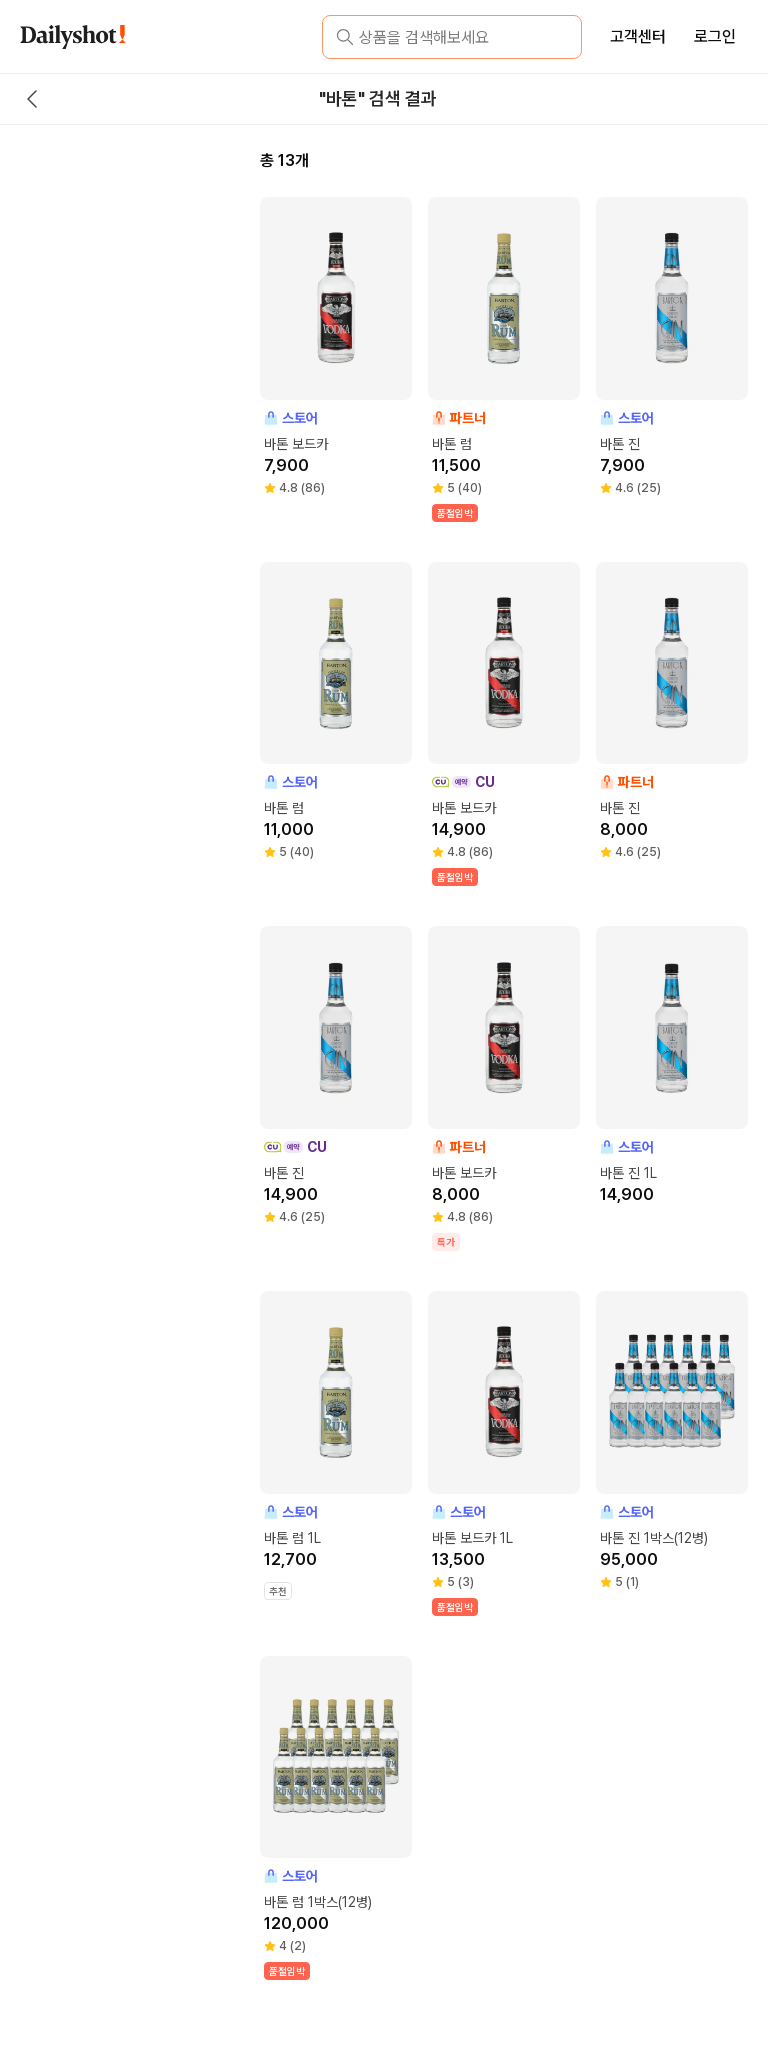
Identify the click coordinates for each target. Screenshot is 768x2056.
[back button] (32, 99)
